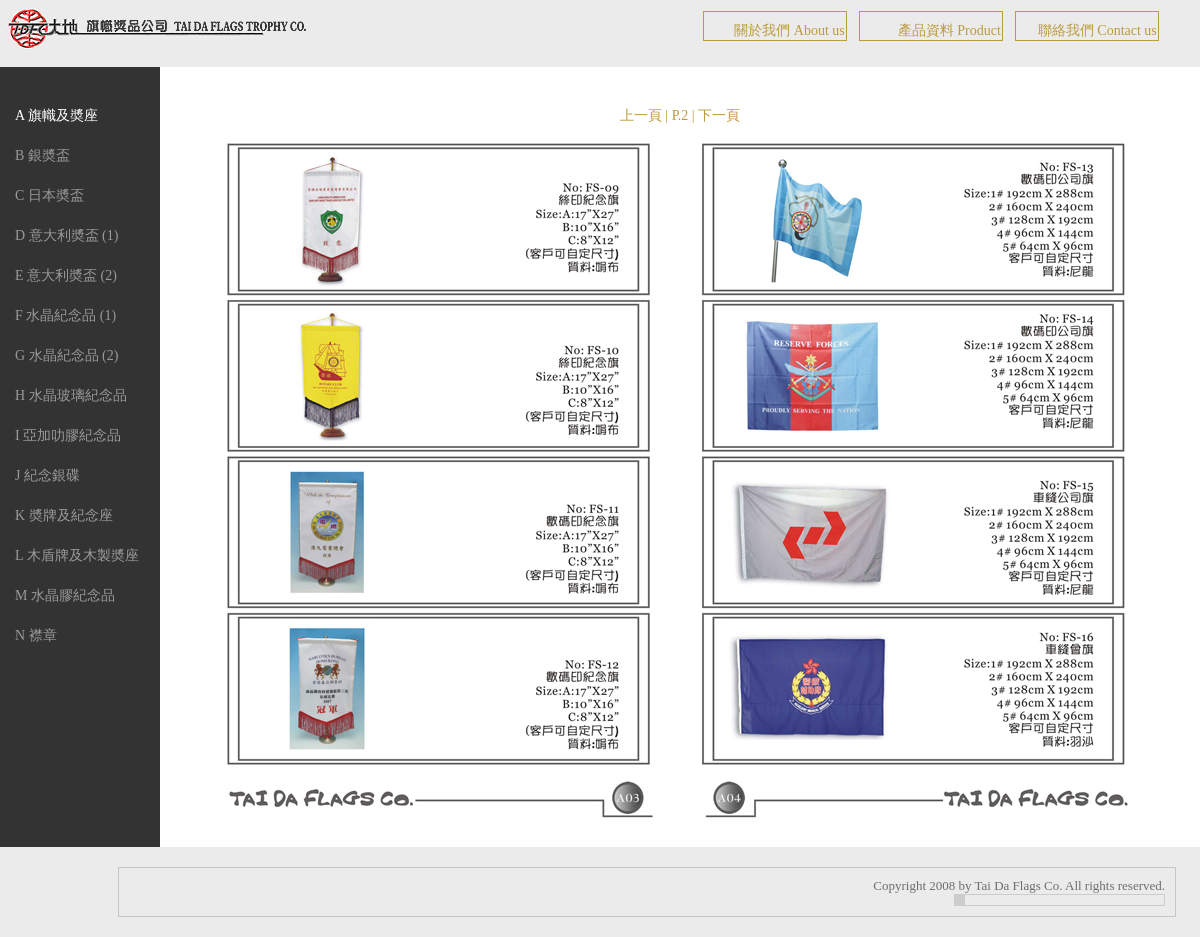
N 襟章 (36, 635)
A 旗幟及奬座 (56, 115)
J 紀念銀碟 (47, 475)
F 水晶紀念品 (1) (65, 315)
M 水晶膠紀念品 (65, 595)
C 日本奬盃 (49, 195)
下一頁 (719, 115)
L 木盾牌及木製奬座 (77, 555)
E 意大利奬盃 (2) (66, 275)
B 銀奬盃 (42, 155)
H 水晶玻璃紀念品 (71, 395)
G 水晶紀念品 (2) (66, 355)
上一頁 (641, 115)
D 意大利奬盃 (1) (66, 235)
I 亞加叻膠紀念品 (68, 435)
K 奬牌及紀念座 (64, 515)
